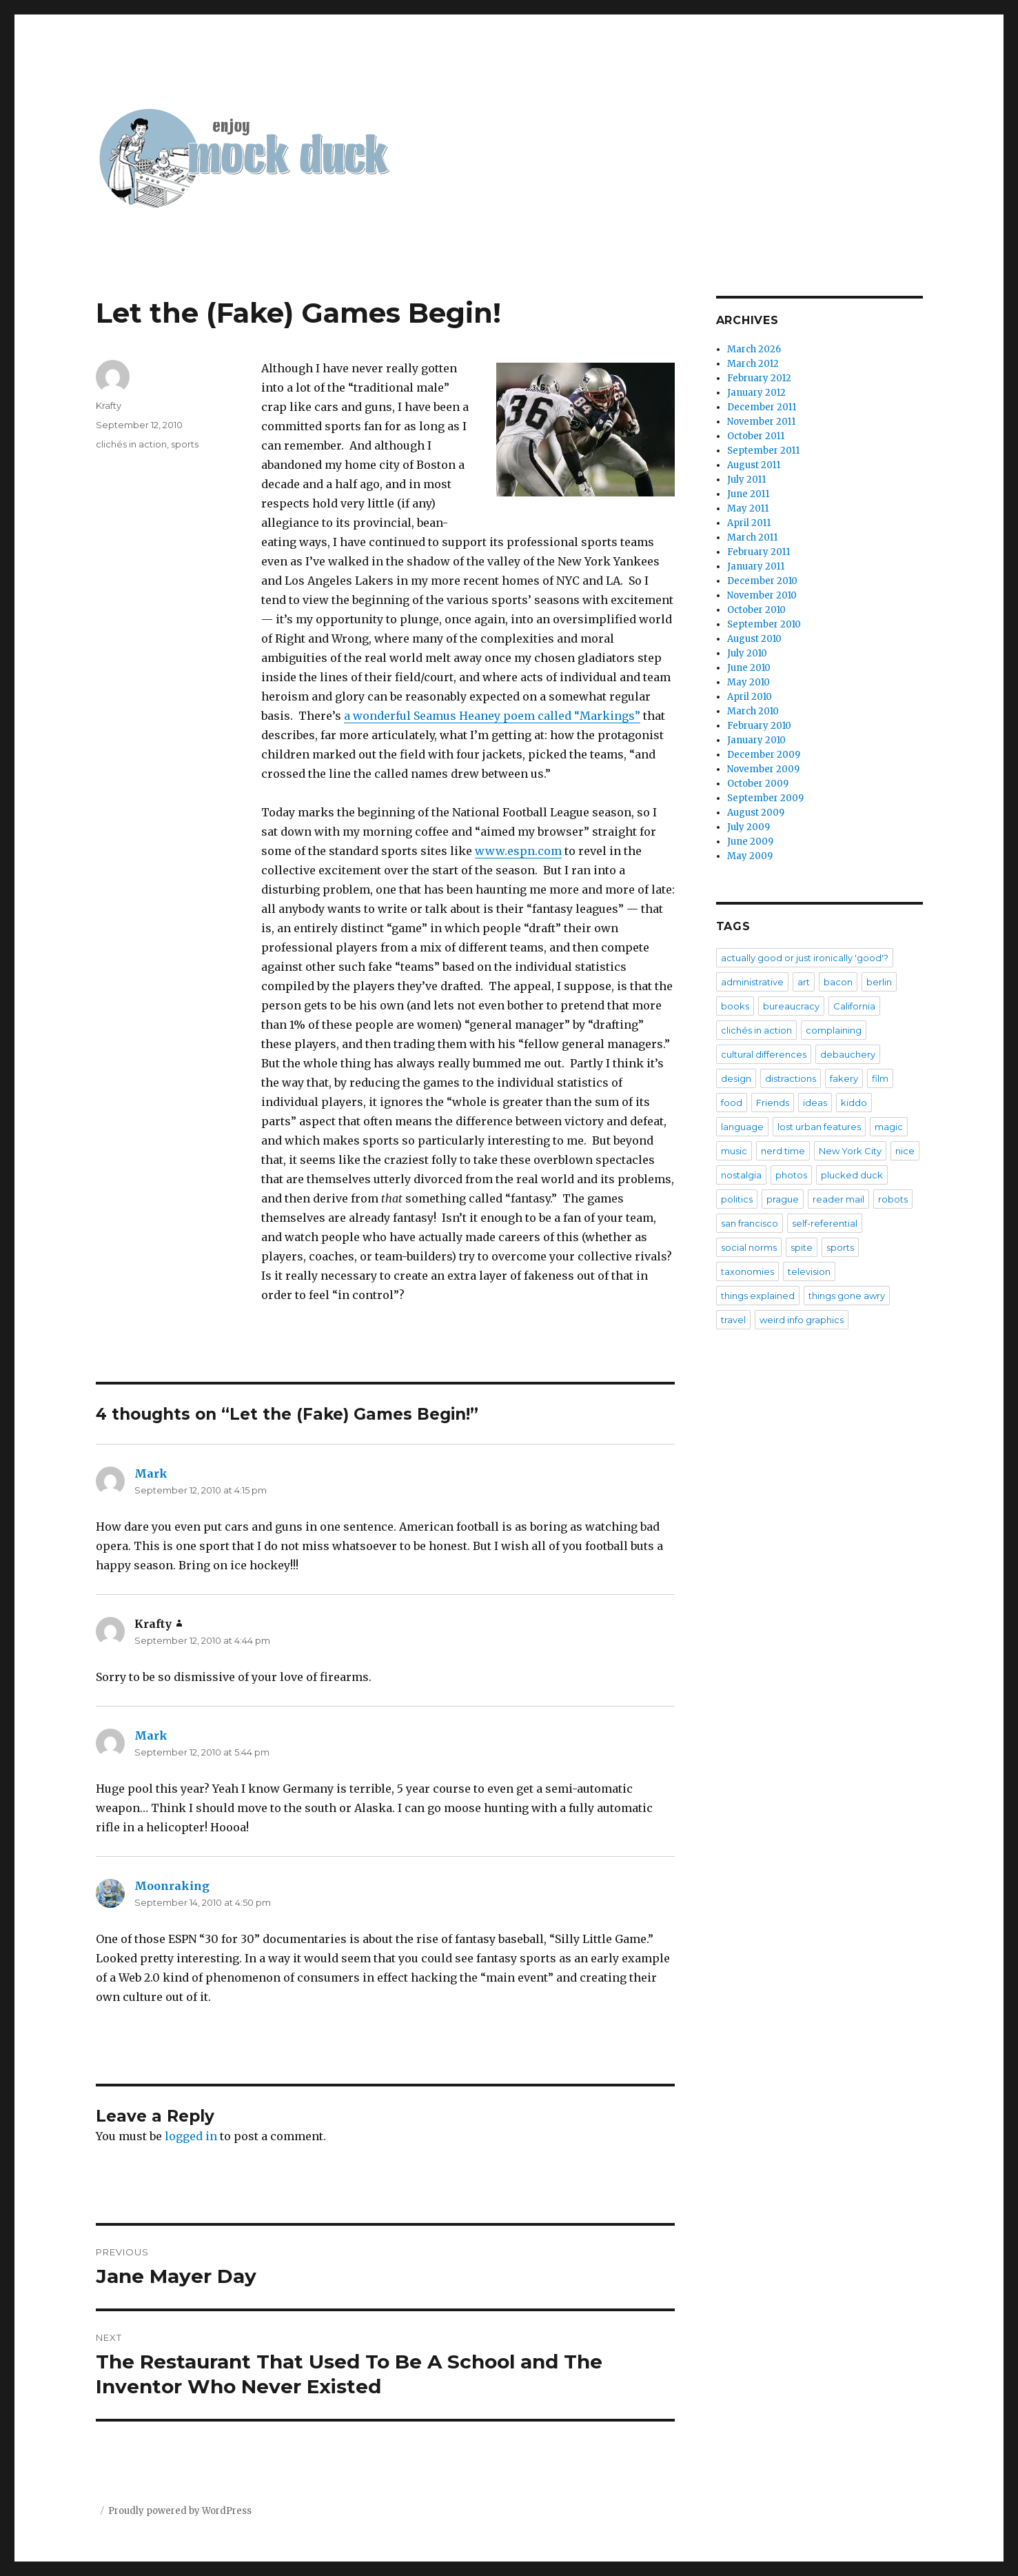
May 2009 (750, 856)
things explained (758, 1295)
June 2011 (748, 494)
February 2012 (759, 378)
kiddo (854, 1102)
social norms (749, 1247)
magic (889, 1126)
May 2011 (747, 508)
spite (802, 1247)
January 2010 (756, 740)
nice (905, 1150)
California (854, 1006)
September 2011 (763, 450)
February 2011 (758, 552)
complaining (834, 1030)
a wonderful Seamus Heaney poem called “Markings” (492, 716)
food (731, 1102)
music (734, 1150)
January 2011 (755, 566)
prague (782, 1199)
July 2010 (747, 653)
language (742, 1126)
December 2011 (761, 407)
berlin (879, 981)
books (735, 1006)
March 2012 (753, 364)
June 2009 (750, 841)
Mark (150, 1473)
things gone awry (846, 1295)
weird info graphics (802, 1319)
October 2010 (756, 610)
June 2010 (749, 668)
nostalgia (741, 1174)
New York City (850, 1150)
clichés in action (131, 444)
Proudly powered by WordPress (180, 2511)
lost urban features (819, 1126)
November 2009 (763, 769)
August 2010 (754, 639)
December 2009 (763, 755)
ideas (815, 1102)
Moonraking (172, 1886)
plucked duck (852, 1174)
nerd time (783, 1150)
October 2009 (757, 783)
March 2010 (753, 711)
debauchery (847, 1054)
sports (184, 444)
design (736, 1078)
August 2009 (755, 812)
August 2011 (753, 465)
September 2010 (764, 624)
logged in (191, 2136)
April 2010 (749, 697)
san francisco (749, 1223)
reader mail (838, 1199)
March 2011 (752, 537)
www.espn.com (518, 851)
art (803, 981)
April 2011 (749, 523)
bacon (838, 981)
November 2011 (761, 421)
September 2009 (765, 798)
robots (893, 1199)
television (809, 1271)
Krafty (108, 405)
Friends (772, 1102)
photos (791, 1174)
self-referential (824, 1223)
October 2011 (755, 436)
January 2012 (756, 393)
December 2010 (762, 581)
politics (737, 1199)
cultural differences (763, 1054)
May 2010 (748, 682)
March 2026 (754, 349)
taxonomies (747, 1271)
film (880, 1078)
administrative (752, 981)
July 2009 (748, 827)
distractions (790, 1078)
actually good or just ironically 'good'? (804, 957)
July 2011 (746, 479)
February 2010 (759, 726)
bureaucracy (791, 1006)
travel (733, 1319)
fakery (844, 1078)
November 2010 (762, 595)
